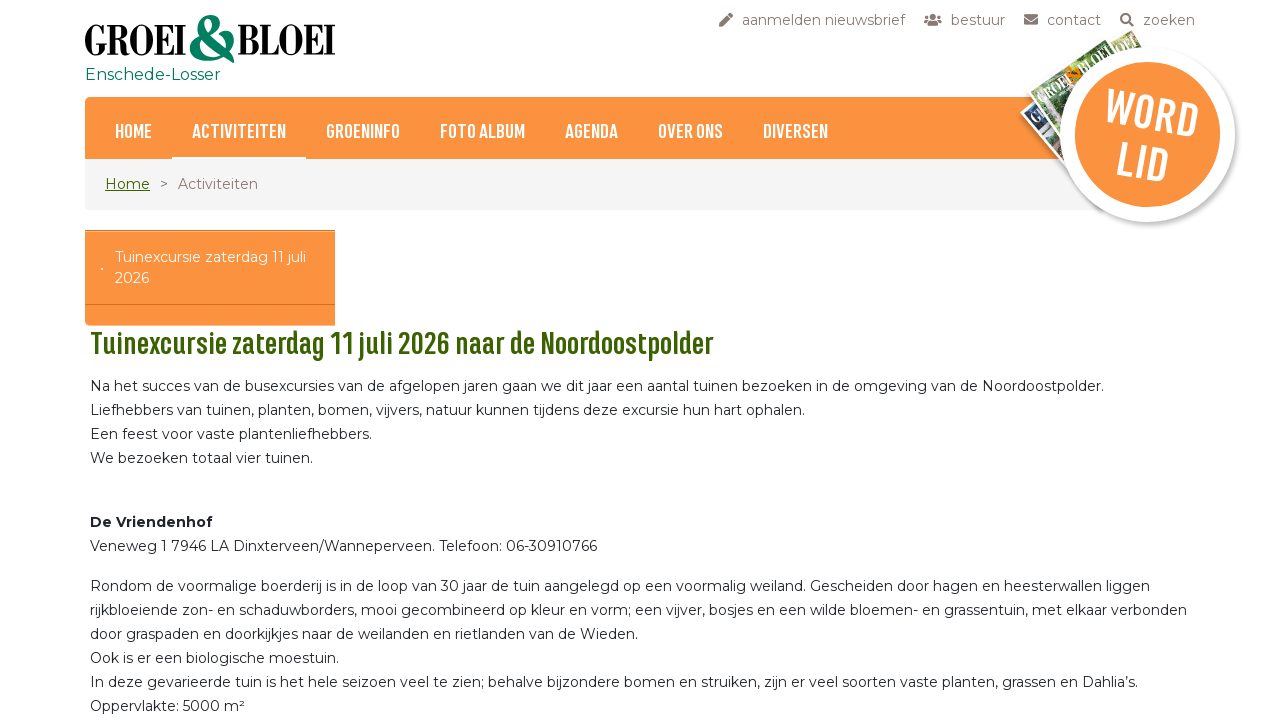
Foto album (482, 132)
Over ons (690, 132)
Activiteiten (239, 132)
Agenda (591, 132)
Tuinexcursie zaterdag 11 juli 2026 (210, 267)
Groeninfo (363, 132)
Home (133, 132)
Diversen (795, 132)
